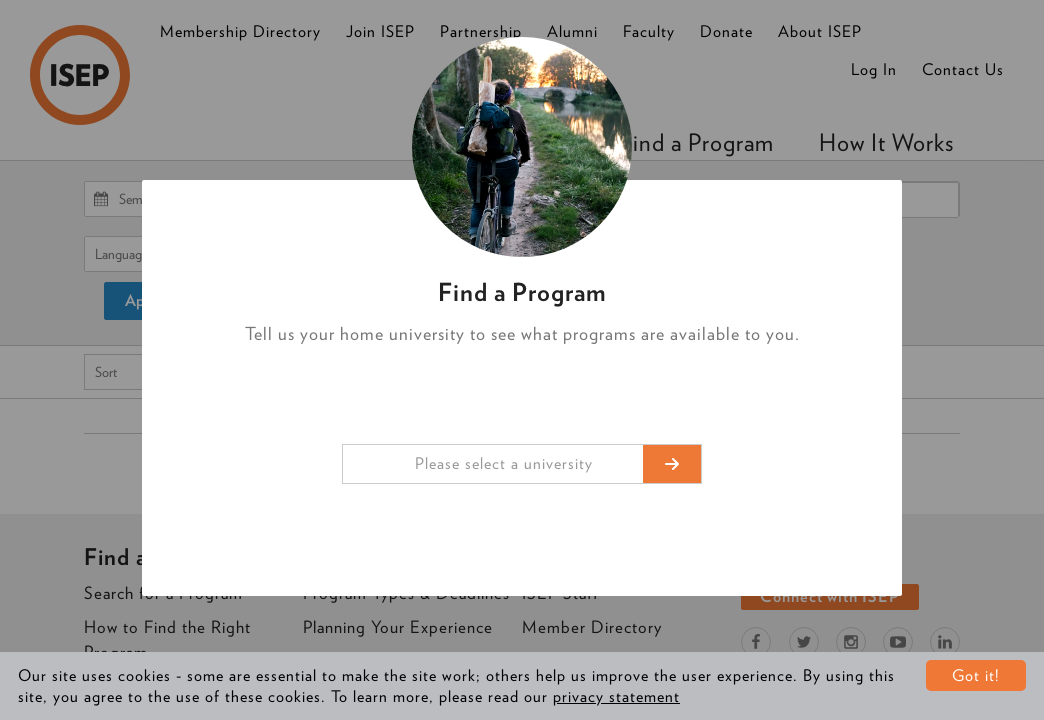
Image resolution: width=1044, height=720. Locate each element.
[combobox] (522, 464)
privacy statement (616, 696)
